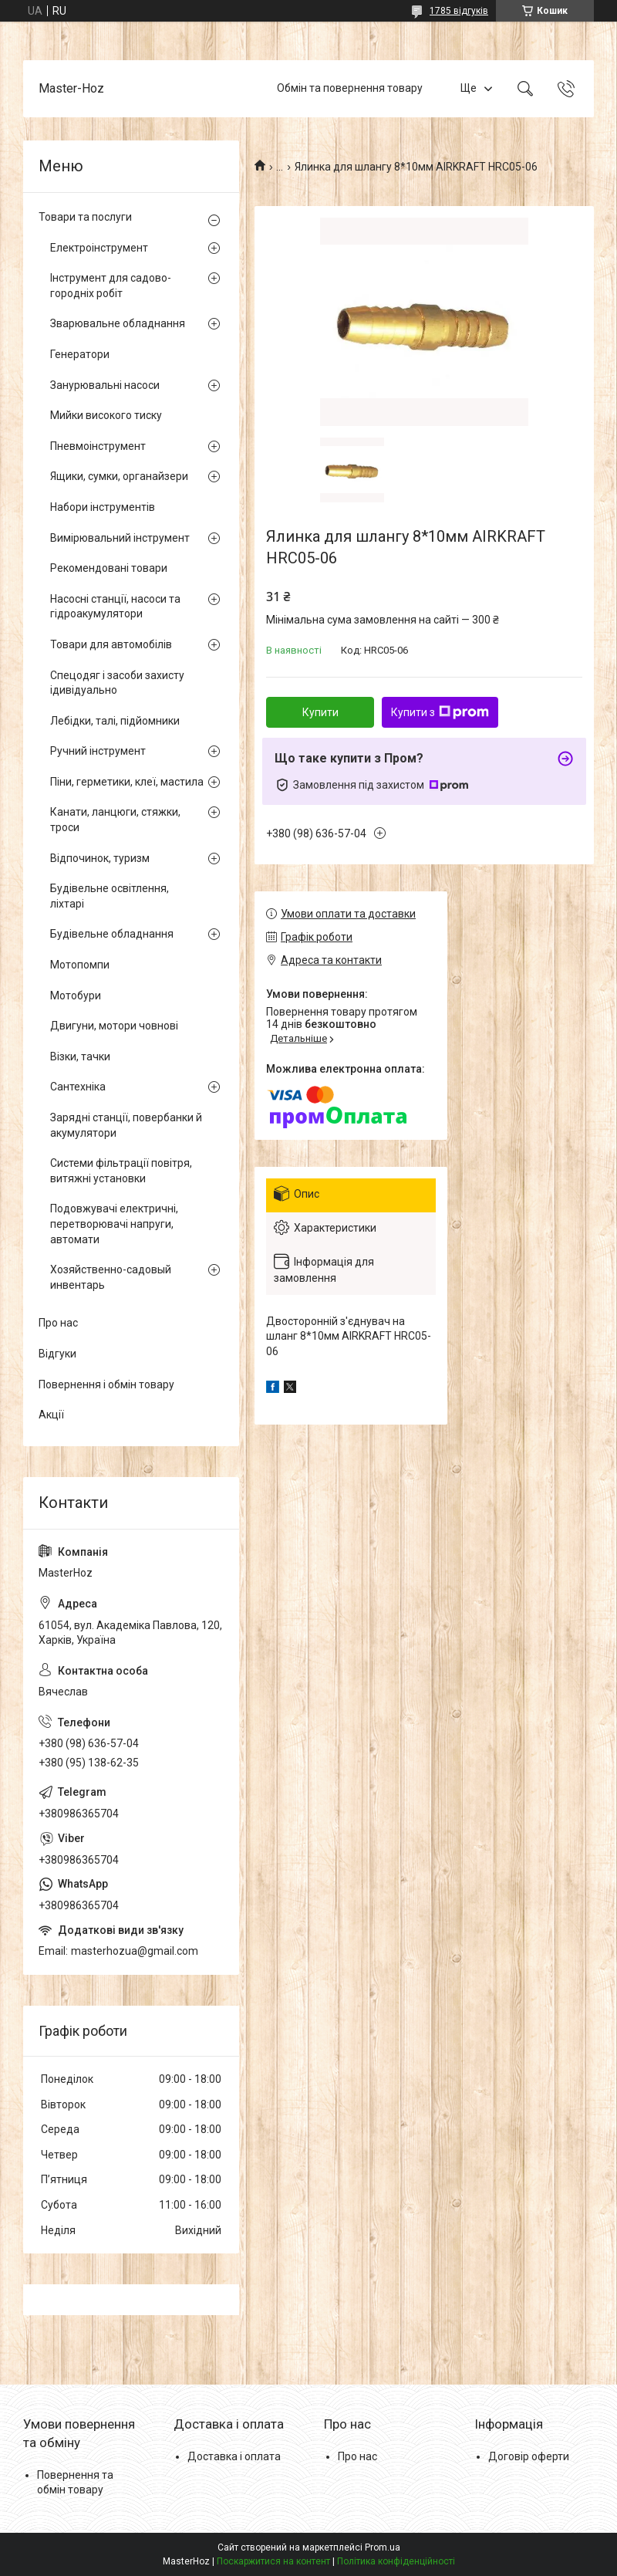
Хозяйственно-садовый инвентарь (110, 1277)
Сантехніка (78, 1086)
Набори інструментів (102, 507)
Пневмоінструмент (98, 446)
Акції (51, 1414)
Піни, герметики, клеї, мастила (127, 782)
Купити (320, 712)
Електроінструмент (99, 248)
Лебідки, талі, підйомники (115, 721)
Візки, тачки (80, 1056)
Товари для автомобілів (111, 644)
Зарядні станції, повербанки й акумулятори (126, 1125)
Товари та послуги (85, 217)
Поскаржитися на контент (273, 2561)
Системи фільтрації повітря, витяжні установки (121, 1171)
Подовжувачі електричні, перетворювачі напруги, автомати (114, 1223)
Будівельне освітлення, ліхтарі (109, 896)
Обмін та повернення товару (350, 88)
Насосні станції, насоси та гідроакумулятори (115, 606)
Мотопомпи (80, 964)
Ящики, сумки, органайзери (119, 476)
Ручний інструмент (98, 751)
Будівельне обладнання (112, 934)
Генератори (80, 354)
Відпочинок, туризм (100, 858)
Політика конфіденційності (396, 2561)
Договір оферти (528, 2456)
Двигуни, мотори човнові (114, 1025)
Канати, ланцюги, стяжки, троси (115, 819)
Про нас (58, 1323)
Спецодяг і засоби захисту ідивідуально (117, 683)
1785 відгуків (459, 10)
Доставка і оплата (234, 2456)
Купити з (440, 712)
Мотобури (75, 995)
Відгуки (57, 1353)
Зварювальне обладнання (117, 323)
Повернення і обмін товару (106, 1384)
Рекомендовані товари (108, 568)
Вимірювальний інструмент (120, 538)
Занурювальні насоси (105, 385)
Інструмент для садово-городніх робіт (110, 285)
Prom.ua (382, 2547)
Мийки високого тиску (106, 415)
